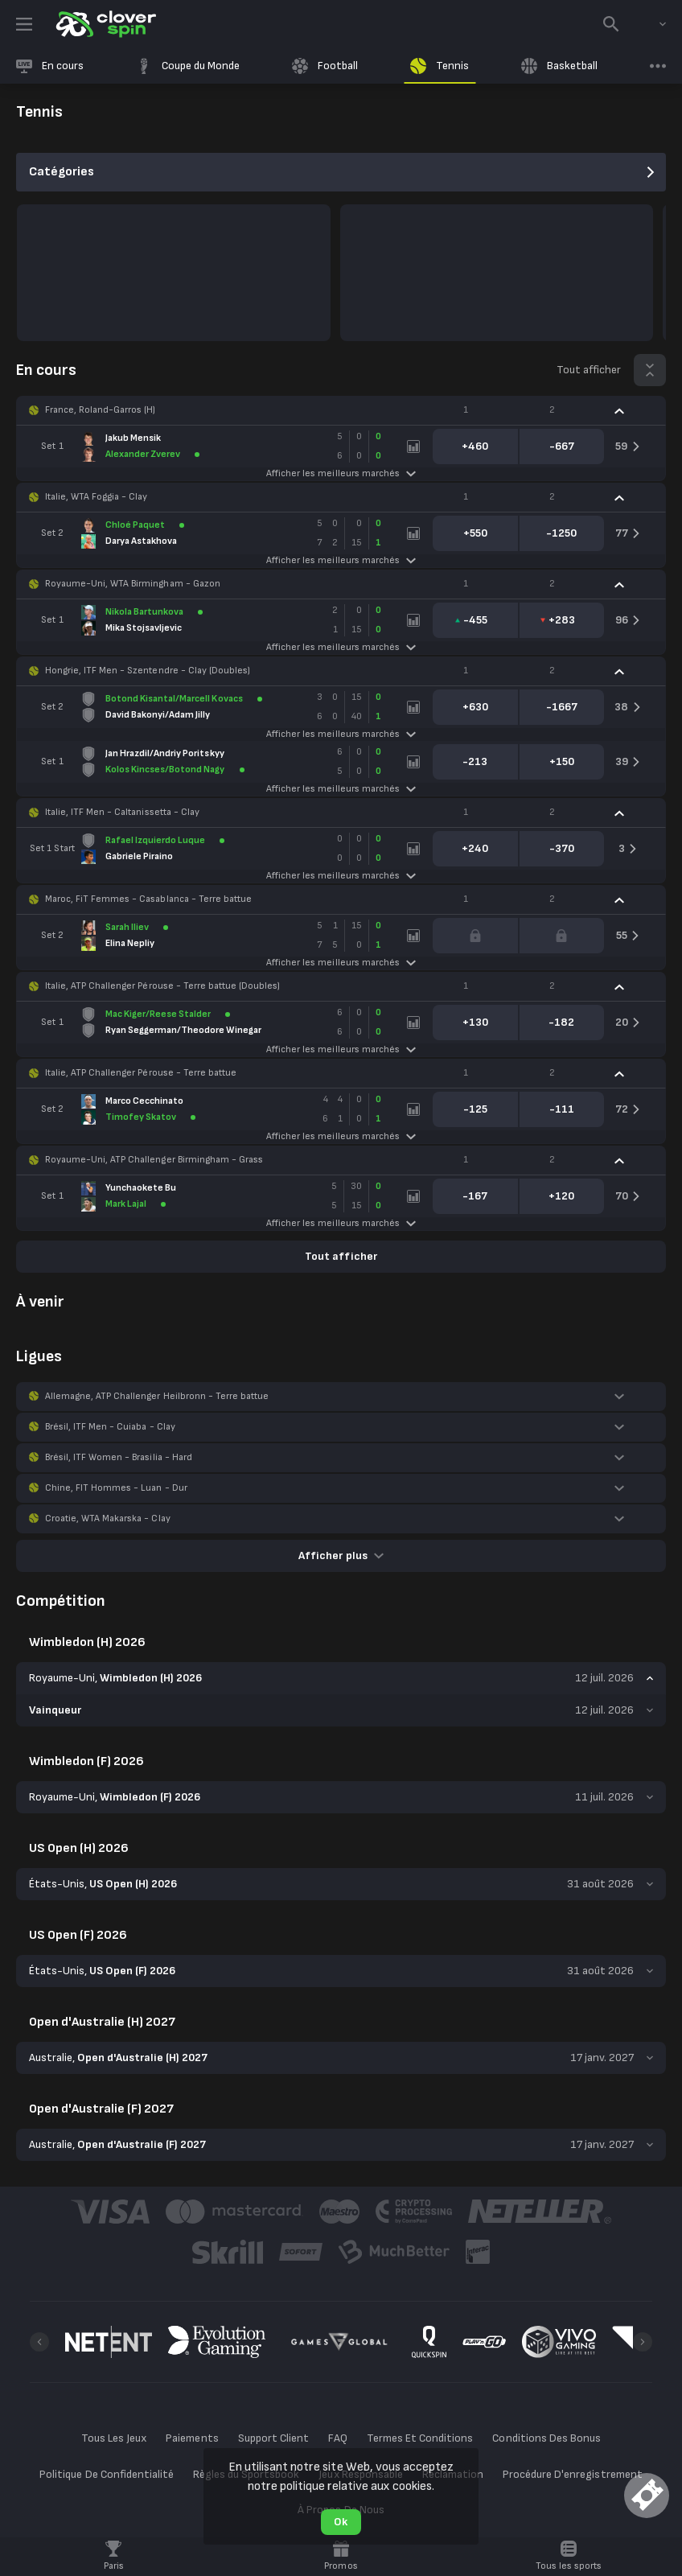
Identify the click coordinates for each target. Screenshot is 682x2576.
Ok (340, 2522)
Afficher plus (340, 1555)
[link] (104, 24)
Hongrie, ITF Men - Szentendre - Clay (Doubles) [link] (147, 671)
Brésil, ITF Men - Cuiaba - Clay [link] (110, 1427)
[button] (341, 410)
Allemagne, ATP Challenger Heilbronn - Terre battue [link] (157, 1396)
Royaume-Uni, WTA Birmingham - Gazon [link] (132, 584)
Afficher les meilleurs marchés (341, 473)
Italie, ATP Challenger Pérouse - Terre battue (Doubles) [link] (162, 986)
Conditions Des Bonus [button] (546, 2438)
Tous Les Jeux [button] (113, 2438)
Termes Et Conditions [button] (420, 2438)
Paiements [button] (192, 2438)
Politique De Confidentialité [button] (106, 2474)
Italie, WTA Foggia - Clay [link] (96, 497)
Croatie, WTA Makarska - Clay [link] (107, 1518)
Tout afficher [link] (589, 370)
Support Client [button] (273, 2438)
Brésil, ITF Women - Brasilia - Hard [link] (118, 1457)
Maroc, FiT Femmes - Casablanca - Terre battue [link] (148, 899)
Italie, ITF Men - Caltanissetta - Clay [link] (122, 812)
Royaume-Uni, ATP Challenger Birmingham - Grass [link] (154, 1160)
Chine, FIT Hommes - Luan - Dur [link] (116, 1488)
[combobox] (650, 24)
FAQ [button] (337, 2438)
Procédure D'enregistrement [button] (573, 2474)
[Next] (642, 2342)
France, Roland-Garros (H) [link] (100, 410)
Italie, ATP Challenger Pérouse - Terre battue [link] (140, 1073)
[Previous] (39, 2342)
